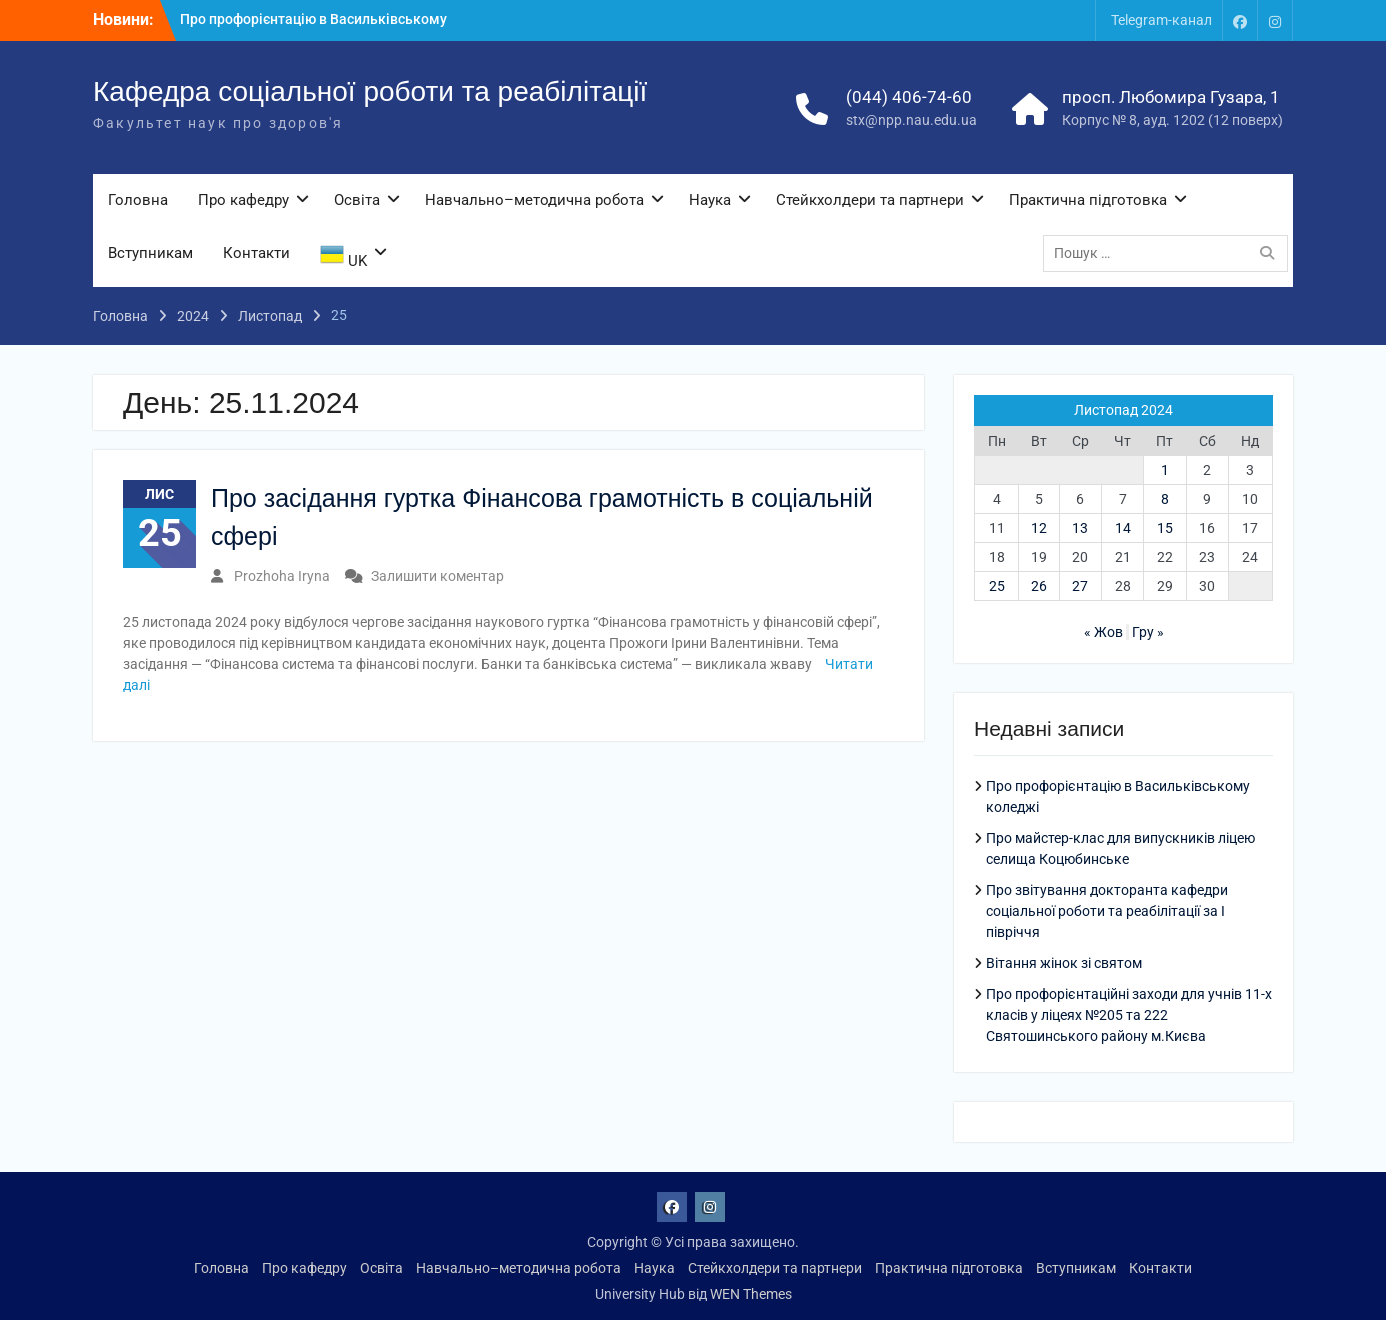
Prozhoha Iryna (282, 576)
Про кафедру (243, 200)
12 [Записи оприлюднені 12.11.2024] (1039, 528)
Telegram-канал (1161, 20)
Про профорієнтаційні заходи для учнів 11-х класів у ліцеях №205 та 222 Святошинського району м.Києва (1129, 1015)
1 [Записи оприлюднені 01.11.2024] (1165, 470)
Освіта (357, 200)
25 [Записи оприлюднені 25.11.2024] (997, 586)
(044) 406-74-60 (909, 97)
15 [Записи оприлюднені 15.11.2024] (1165, 528)
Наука (710, 200)
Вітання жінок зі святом (1064, 963)
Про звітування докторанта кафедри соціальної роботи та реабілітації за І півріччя (1107, 911)
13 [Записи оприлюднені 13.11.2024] (1080, 528)
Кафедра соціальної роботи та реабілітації (370, 91)
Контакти (256, 253)
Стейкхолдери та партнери (870, 200)
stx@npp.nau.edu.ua (911, 120)
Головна (138, 200)
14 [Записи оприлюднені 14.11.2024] (1123, 528)
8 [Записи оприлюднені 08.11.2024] (1165, 499)
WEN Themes (751, 1294)
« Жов (1103, 632)
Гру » (1148, 632)
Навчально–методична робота (534, 200)
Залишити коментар (437, 576)
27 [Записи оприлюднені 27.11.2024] (1080, 586)
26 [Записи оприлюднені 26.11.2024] (1039, 586)
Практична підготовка (1088, 200)
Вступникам (150, 253)
